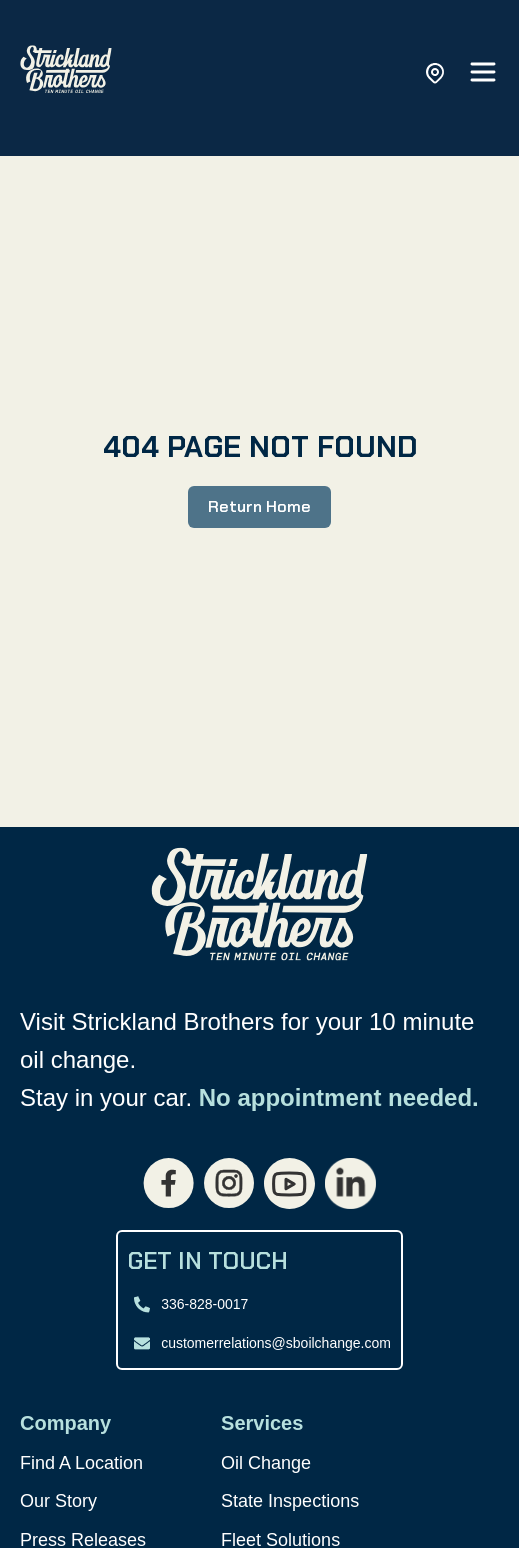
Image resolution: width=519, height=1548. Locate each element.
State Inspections (290, 1501)
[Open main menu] (483, 73)
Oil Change (266, 1463)
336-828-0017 (204, 1304)
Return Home (259, 506)
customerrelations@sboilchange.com (276, 1343)
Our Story (58, 1501)
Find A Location (81, 1463)
